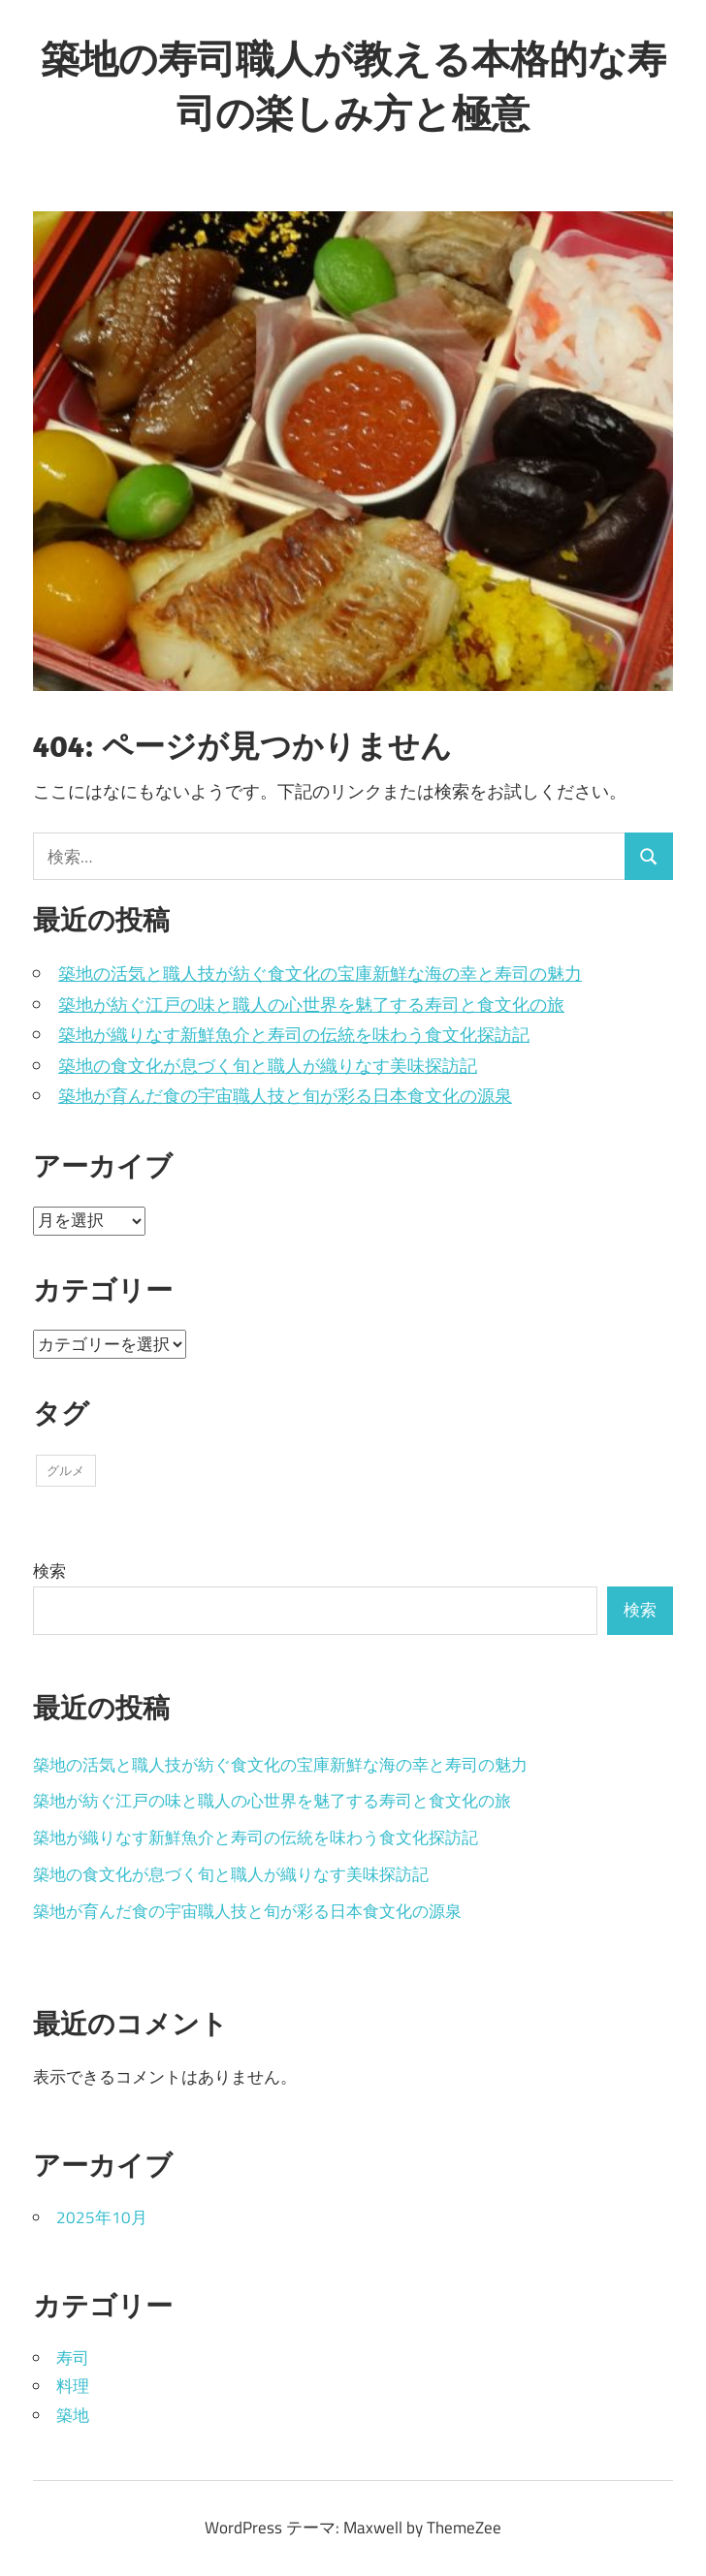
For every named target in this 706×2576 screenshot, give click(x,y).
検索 (49, 1571)
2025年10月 (101, 2217)
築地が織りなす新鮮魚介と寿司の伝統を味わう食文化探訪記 (294, 1034)
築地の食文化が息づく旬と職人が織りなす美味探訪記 (267, 1065)
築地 (72, 2415)
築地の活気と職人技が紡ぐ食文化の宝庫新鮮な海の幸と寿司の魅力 (320, 973)
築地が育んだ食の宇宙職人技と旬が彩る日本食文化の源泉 (285, 1096)
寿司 (72, 2358)
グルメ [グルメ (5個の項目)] (65, 1470)
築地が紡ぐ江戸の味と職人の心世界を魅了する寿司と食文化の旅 (311, 1004)
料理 (72, 2386)
